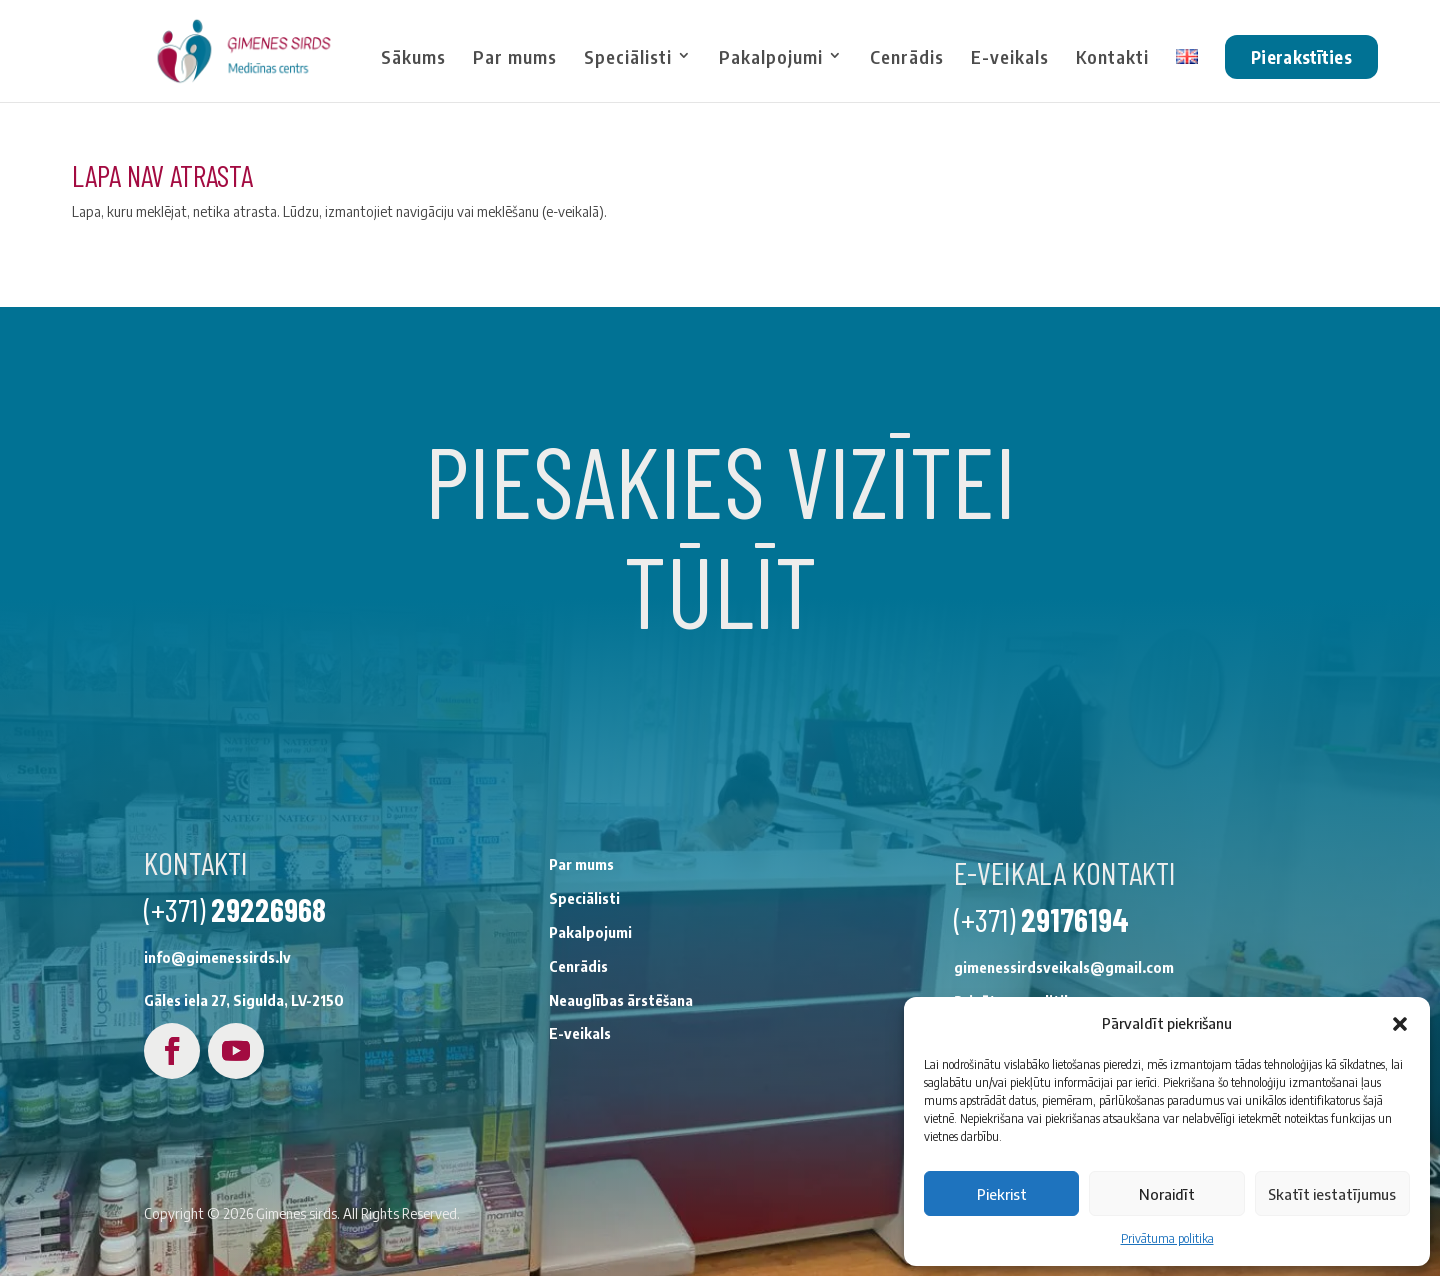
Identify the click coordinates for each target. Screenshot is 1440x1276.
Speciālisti (628, 57)
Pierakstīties (1301, 57)
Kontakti (1112, 57)
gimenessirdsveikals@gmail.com (886, 1119)
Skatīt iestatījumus (1332, 1194)
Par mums (515, 57)
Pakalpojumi (771, 57)
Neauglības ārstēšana (443, 1143)
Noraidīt (1167, 1194)
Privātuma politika (1167, 1238)
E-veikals (1010, 57)
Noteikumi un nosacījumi (857, 1186)
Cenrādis (907, 57)
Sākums (413, 57)
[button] (1400, 1024)
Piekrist (1002, 1194)
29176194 (897, 1071)
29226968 (89, 1068)
